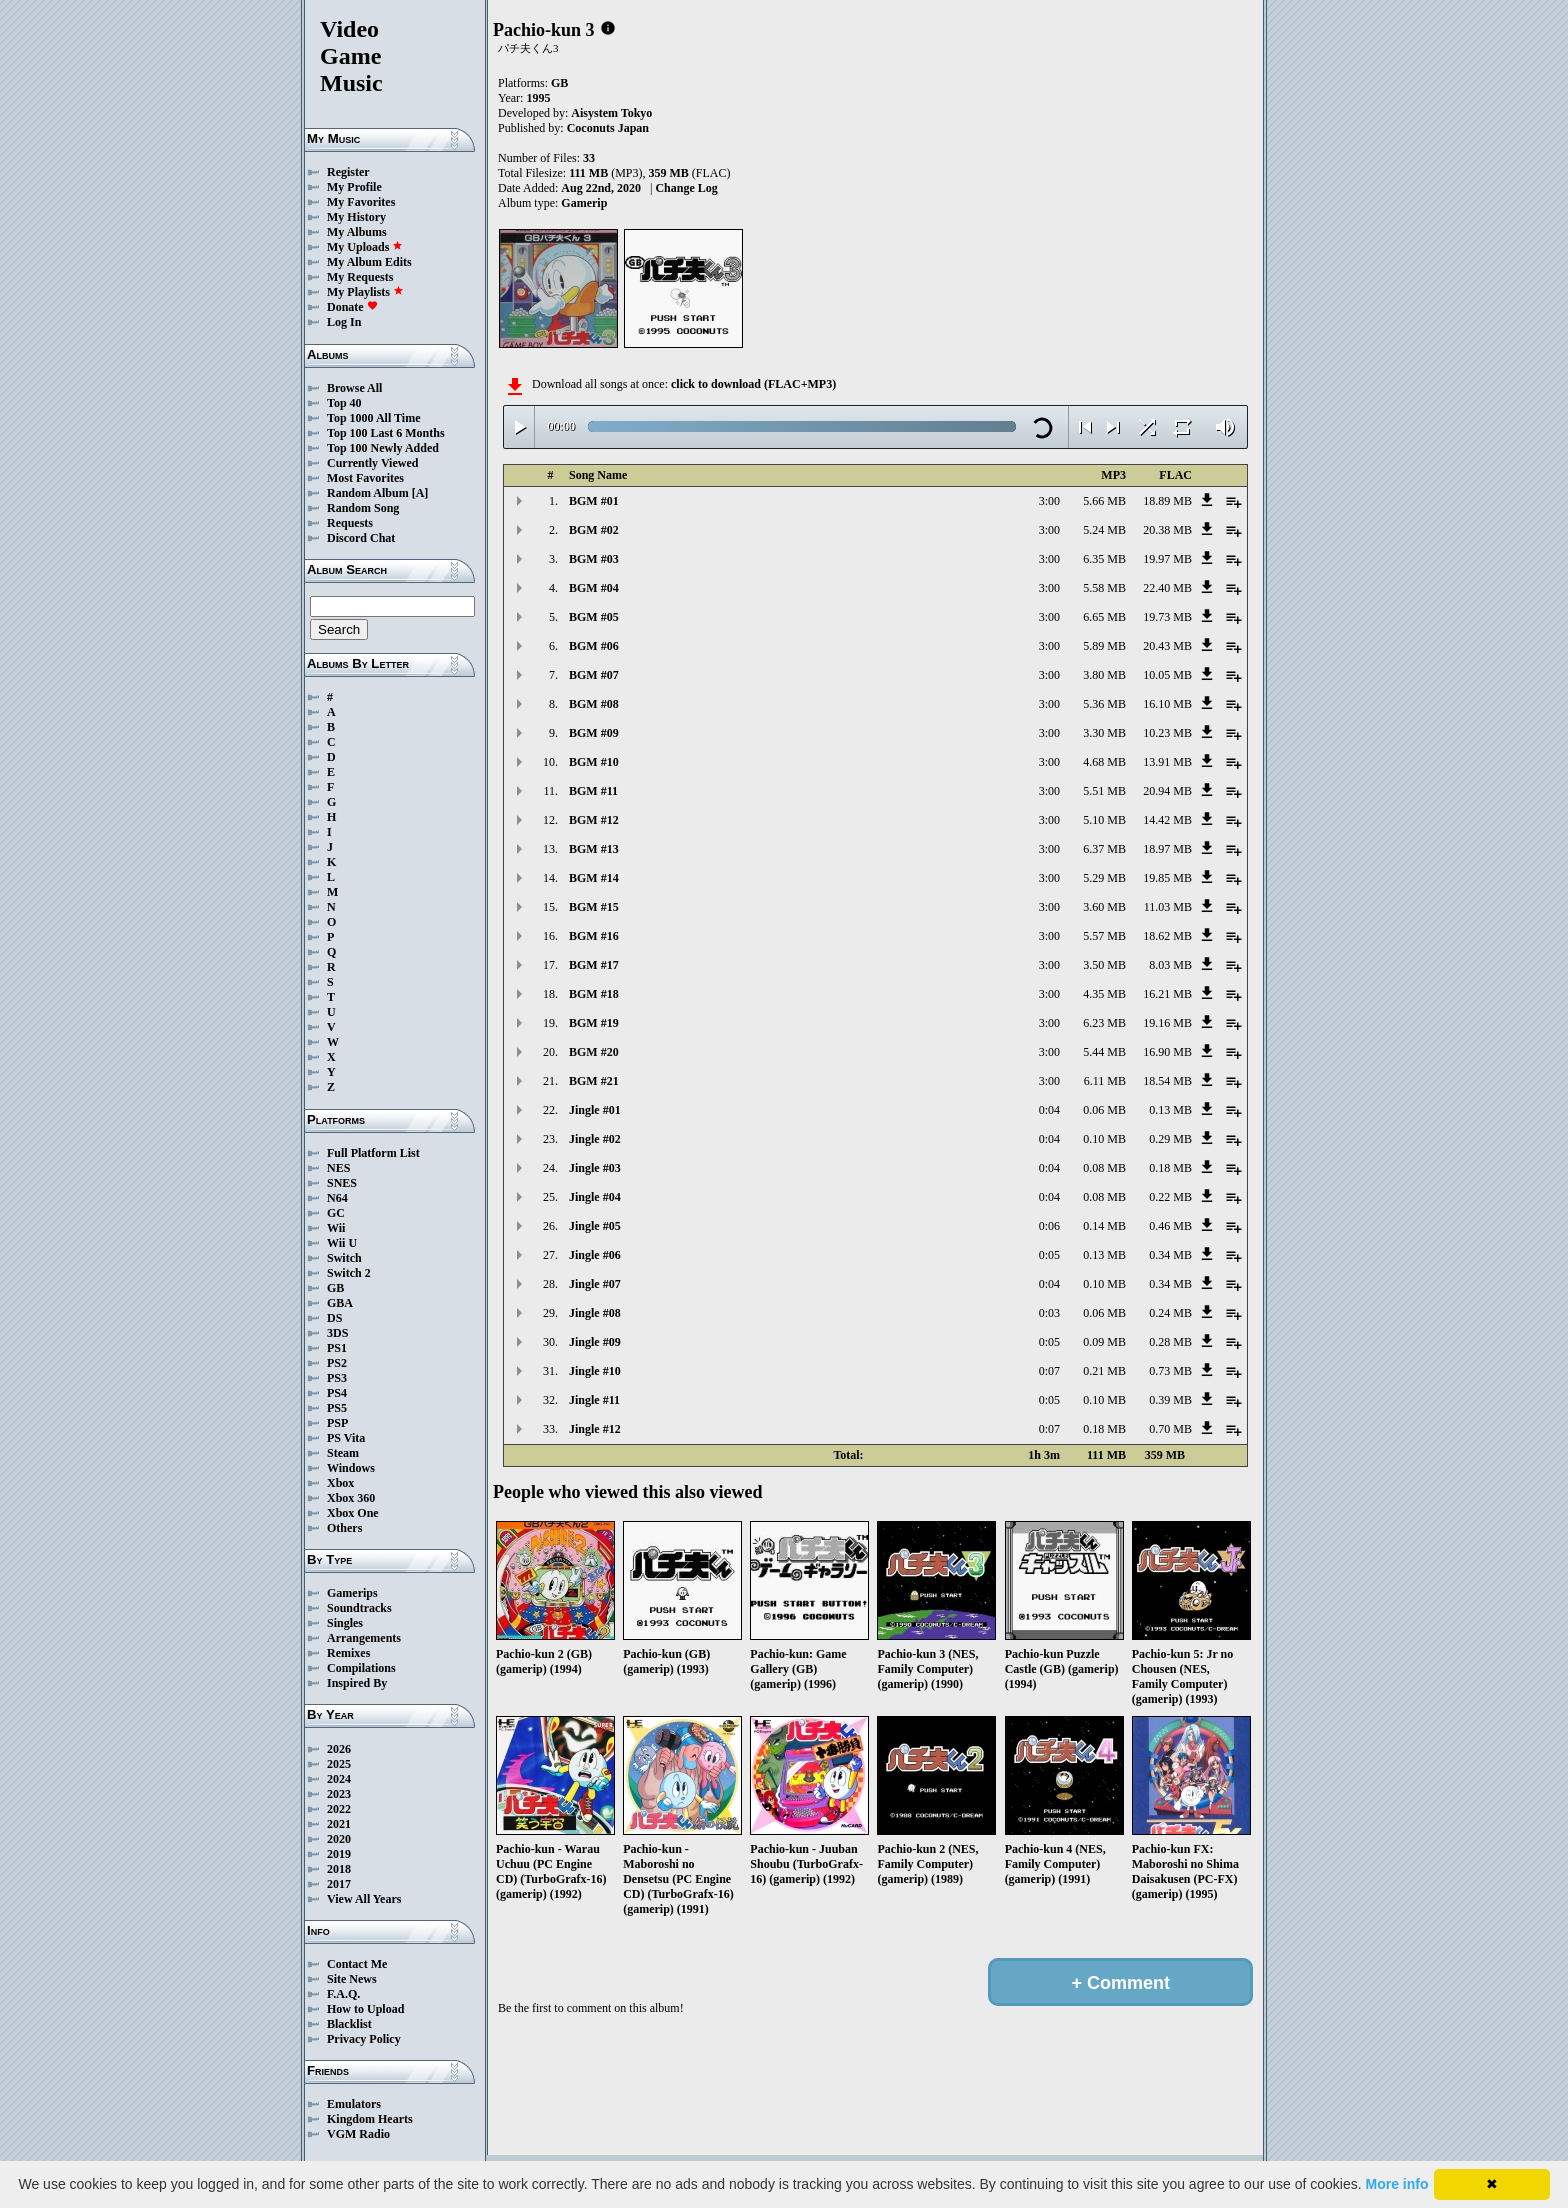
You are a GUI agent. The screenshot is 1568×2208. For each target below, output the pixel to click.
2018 (339, 1869)
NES (338, 1168)
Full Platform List (373, 1153)
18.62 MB (1167, 936)
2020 (339, 1839)
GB (335, 1288)
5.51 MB (1104, 791)
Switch (344, 1258)
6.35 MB (1104, 559)
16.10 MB (1167, 704)
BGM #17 (594, 965)
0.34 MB (1170, 1255)
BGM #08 (594, 704)
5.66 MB (1104, 501)
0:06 (1049, 1226)
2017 (339, 1884)
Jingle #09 (595, 1342)
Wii (336, 1228)
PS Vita (346, 1438)
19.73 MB (1167, 617)
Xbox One (353, 1513)
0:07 (1049, 1371)
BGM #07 (594, 675)
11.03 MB (1168, 907)
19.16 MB (1167, 1023)
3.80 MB (1104, 675)
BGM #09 (594, 733)
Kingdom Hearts (370, 2119)
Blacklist (349, 2024)
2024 (339, 1779)
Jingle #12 (595, 1429)
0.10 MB (1104, 1139)
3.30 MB (1104, 733)
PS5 (337, 1408)
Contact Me (357, 1964)
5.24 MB (1104, 530)
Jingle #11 (594, 1400)
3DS (337, 1333)
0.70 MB (1170, 1429)
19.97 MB (1167, 559)
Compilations (361, 1668)
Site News (352, 1979)
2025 (339, 1764)
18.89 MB (1167, 501)
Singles (345, 1623)
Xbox (340, 1483)
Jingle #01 (595, 1110)
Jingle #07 (595, 1284)
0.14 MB (1104, 1226)
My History (356, 217)
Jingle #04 (595, 1197)
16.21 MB (1167, 994)
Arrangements (364, 1638)
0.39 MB (1170, 1400)
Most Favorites (365, 478)
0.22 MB (1170, 1197)
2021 (339, 1824)
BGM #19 (594, 1023)
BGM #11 (593, 791)
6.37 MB (1104, 849)
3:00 (1049, 501)
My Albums (357, 232)
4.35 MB (1104, 994)
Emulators (354, 2104)
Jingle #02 (595, 1139)
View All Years (364, 1899)
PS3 (337, 1378)
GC (336, 1213)
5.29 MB (1104, 878)
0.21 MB (1104, 1371)
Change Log (686, 188)
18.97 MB (1167, 849)
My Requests (360, 277)
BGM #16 (594, 936)
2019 (339, 1854)
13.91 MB (1167, 762)
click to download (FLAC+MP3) (753, 384)
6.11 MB (1105, 1081)
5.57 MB (1104, 936)
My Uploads (365, 247)
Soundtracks (359, 1608)
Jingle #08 (595, 1313)
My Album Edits (369, 262)
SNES (342, 1183)
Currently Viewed (372, 463)
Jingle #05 (595, 1226)
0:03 (1049, 1313)
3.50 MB (1104, 965)
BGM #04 (594, 588)
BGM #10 (594, 762)
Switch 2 (349, 1273)
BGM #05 (594, 617)
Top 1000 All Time (373, 418)
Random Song (363, 508)
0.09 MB (1104, 1342)
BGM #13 (594, 849)
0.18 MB (1170, 1168)
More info (1397, 2184)
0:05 (1049, 1255)
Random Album (368, 493)
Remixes (348, 1653)
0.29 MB (1170, 1139)
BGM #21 (594, 1081)
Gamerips (352, 1593)
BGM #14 (594, 878)
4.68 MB (1104, 762)
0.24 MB (1170, 1313)
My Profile (354, 187)
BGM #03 (594, 559)
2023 (339, 1794)
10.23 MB (1167, 733)
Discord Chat (361, 538)
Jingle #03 (595, 1168)
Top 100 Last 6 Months (386, 433)
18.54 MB (1167, 1081)
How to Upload (365, 2009)
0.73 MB (1170, 1371)
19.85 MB (1167, 878)
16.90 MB (1167, 1052)
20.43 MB (1167, 646)
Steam (343, 1453)
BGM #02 (594, 530)
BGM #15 (594, 907)
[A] (420, 493)
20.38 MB (1167, 530)
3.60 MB (1104, 907)
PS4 (337, 1393)
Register (348, 172)
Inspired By (357, 1683)
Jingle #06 (595, 1255)
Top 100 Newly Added (383, 448)
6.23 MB (1104, 1023)
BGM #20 (594, 1052)
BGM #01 (594, 501)
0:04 (1049, 1110)
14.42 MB (1167, 820)
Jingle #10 (595, 1371)
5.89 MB (1104, 646)
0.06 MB (1104, 1110)
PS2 (337, 1363)
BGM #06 (594, 646)
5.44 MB (1104, 1052)
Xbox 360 (351, 1498)
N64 (337, 1198)
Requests (350, 523)
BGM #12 (594, 820)
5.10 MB (1104, 820)
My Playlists (365, 292)
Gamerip (584, 203)
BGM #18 (594, 994)
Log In (344, 322)
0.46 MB (1170, 1226)
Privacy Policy (364, 2039)
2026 (339, 1749)
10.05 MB (1167, 675)
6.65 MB (1104, 617)
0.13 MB (1170, 1110)
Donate (352, 307)
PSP (337, 1423)
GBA (340, 1303)
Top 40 (344, 403)
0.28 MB (1170, 1342)
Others (344, 1528)
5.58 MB (1104, 588)
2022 (339, 1809)
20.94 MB (1167, 791)
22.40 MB (1167, 588)
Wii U (342, 1243)
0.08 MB (1104, 1168)
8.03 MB (1170, 965)
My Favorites (361, 202)
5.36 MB (1104, 704)
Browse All (354, 388)
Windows (351, 1468)
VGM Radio (358, 2134)
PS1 (337, 1348)
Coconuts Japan (608, 128)
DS (334, 1318)
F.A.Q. (343, 1994)
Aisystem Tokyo (611, 113)
